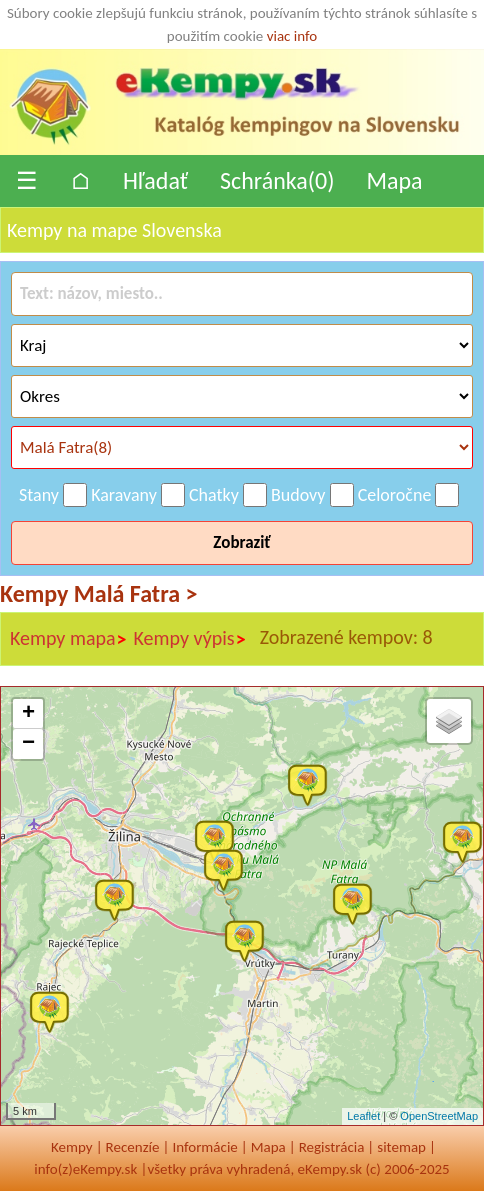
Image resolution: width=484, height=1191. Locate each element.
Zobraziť (241, 542)
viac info (292, 36)
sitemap (401, 1147)
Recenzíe (133, 1147)
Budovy (298, 495)
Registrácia (332, 1147)
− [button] (28, 744)
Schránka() (277, 180)
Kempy (72, 1147)
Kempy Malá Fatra (98, 593)
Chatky (214, 495)
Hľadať (155, 180)
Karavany (124, 495)
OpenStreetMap (439, 1116)
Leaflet (363, 1116)
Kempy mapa (69, 639)
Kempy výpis (190, 639)
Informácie (204, 1147)
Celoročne (395, 495)
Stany (39, 495)
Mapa (394, 180)
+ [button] (28, 714)
